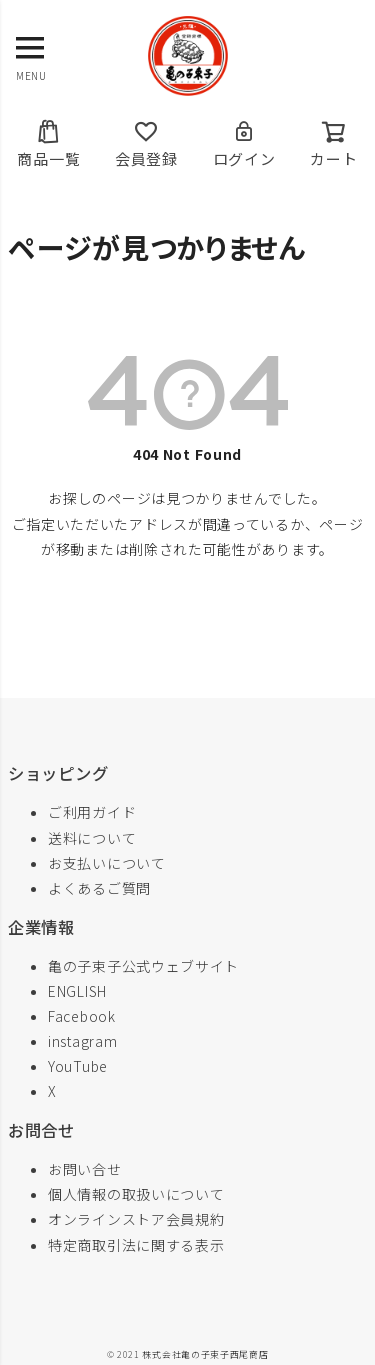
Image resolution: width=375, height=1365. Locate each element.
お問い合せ (85, 1169)
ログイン (244, 144)
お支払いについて (107, 863)
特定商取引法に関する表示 (136, 1245)
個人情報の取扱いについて (136, 1194)
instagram (82, 1041)
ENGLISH (77, 991)
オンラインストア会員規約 (136, 1219)
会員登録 (146, 144)
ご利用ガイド (92, 812)
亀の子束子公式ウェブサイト (143, 966)
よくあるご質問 (99, 888)
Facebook (82, 1016)
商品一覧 (48, 144)
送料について (92, 838)
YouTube (78, 1066)
